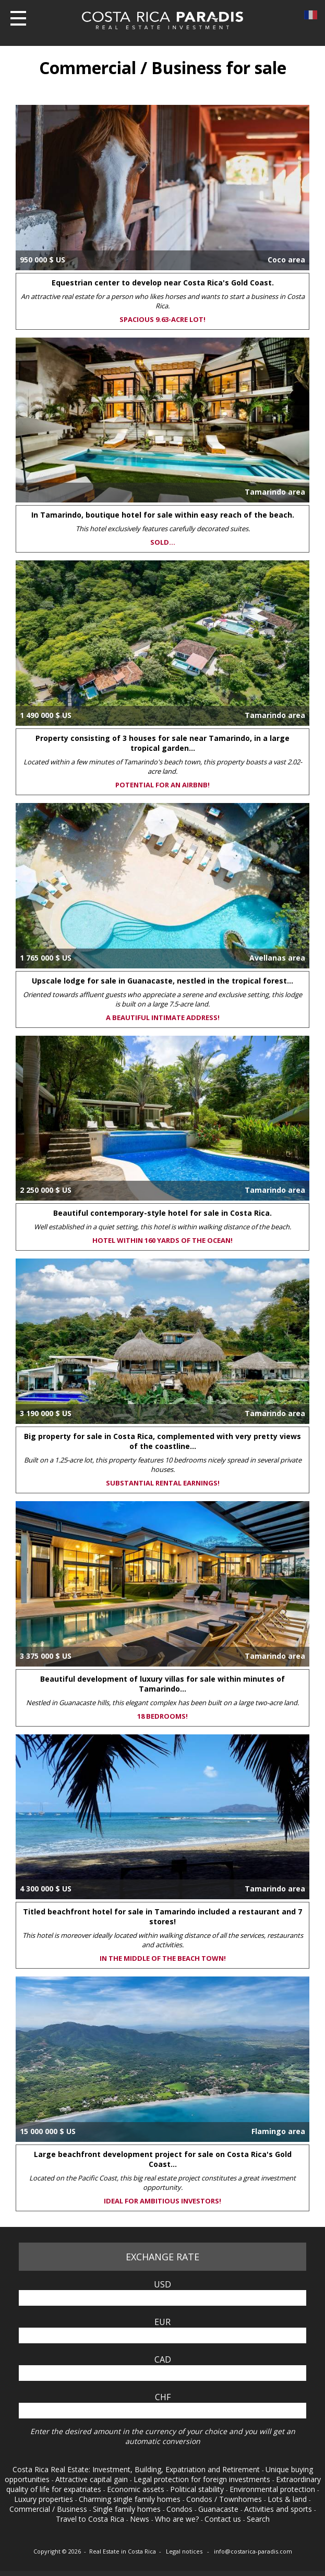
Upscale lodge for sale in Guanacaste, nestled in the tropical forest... (162, 981)
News (140, 2519)
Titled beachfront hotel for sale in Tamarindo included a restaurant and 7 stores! (162, 1916)
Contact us (223, 2519)
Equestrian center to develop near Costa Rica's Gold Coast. (163, 282)
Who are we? (178, 2519)
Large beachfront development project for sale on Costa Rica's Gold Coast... (163, 2159)
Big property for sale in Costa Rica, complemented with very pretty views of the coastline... (162, 1441)
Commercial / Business (49, 2509)
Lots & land (288, 2499)
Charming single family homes (131, 2499)
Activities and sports (279, 2509)
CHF (163, 2397)
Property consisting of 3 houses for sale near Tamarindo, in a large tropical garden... (162, 743)
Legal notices (185, 2551)
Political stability (198, 2489)
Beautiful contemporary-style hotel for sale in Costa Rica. (162, 1213)
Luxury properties (44, 2499)
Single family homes (128, 2509)
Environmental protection (273, 2489)
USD (162, 2284)
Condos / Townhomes (225, 2499)
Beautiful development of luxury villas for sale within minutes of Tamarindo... (162, 1684)
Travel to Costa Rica (91, 2519)
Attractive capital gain (92, 2479)
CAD (162, 2359)
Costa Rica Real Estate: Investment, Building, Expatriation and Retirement (137, 2469)
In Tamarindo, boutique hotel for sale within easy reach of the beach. (162, 515)
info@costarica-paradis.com (253, 2551)
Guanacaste (219, 2509)
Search (258, 2519)
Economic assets (136, 2489)
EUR (162, 2322)
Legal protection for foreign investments (203, 2479)
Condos (180, 2509)
